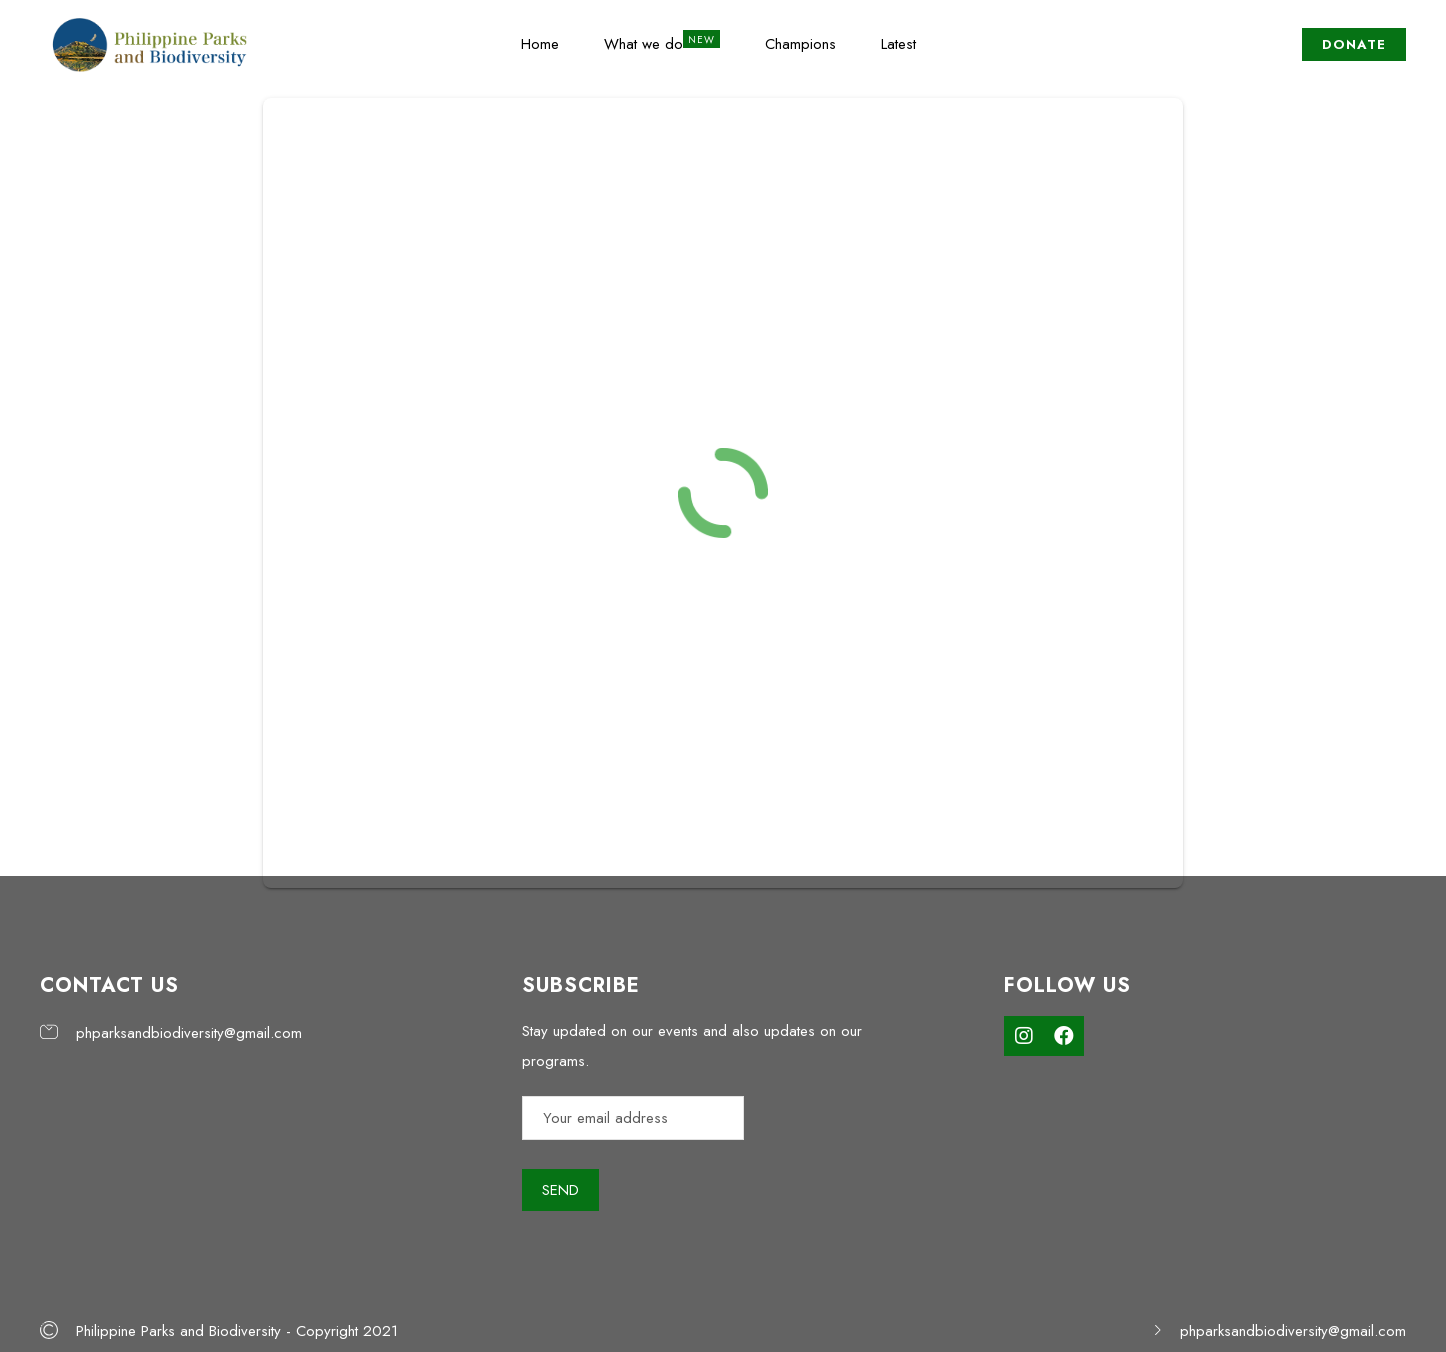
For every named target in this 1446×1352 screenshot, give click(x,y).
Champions (800, 44)
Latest (898, 44)
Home (540, 44)
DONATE (1354, 44)
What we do (643, 44)
